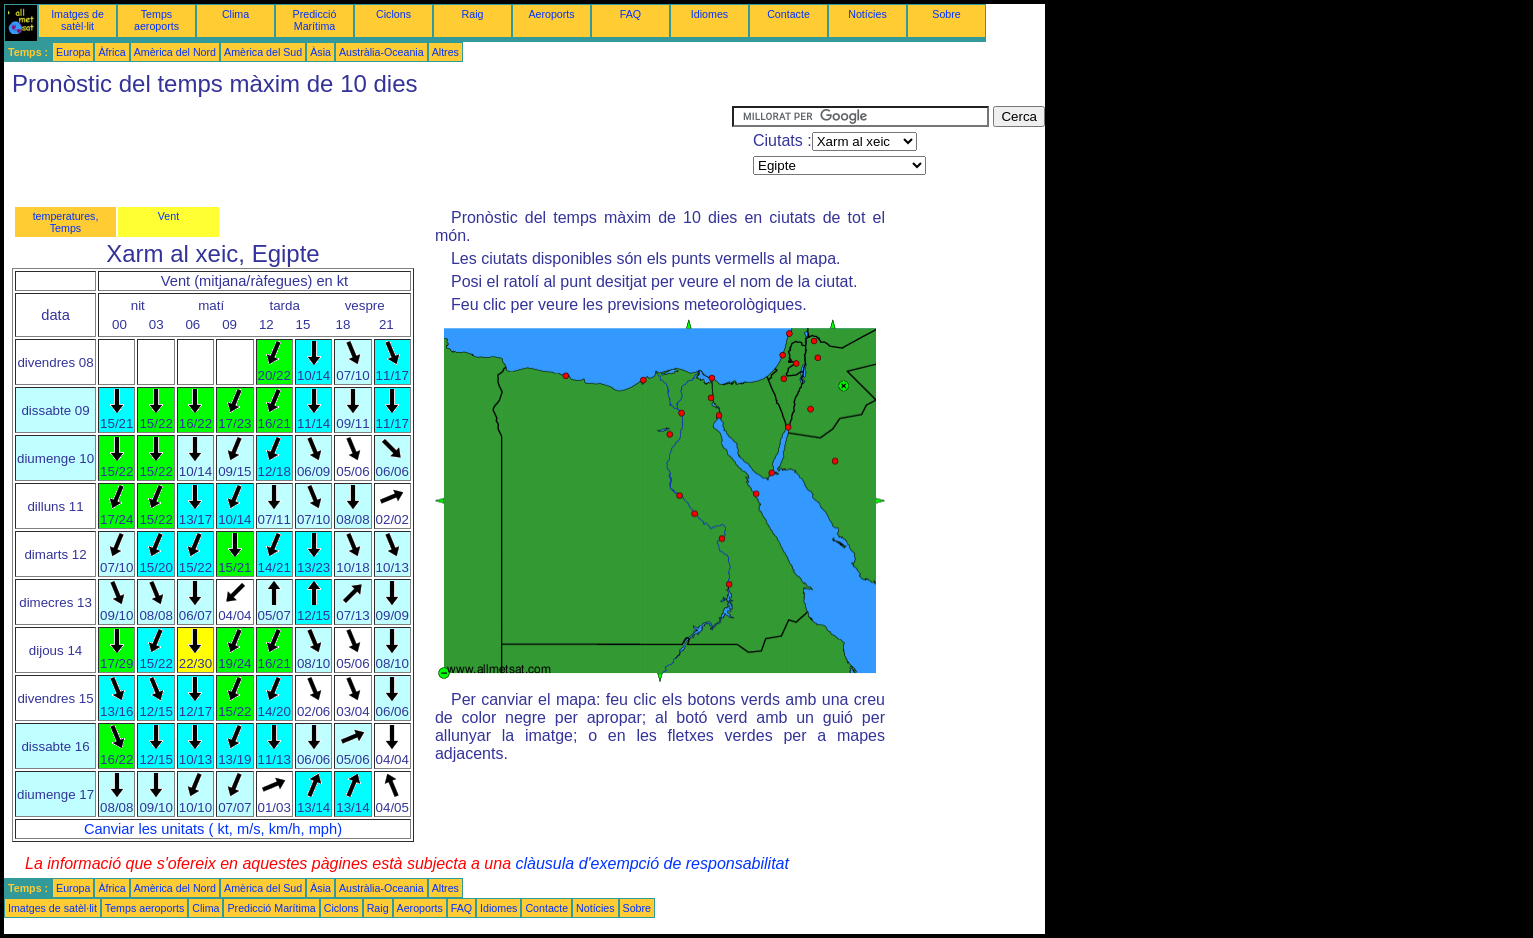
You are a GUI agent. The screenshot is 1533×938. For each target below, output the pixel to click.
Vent (168, 216)
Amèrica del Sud (263, 52)
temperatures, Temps (66, 222)
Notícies (867, 14)
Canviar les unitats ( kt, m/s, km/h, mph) (213, 829)
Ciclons (393, 14)
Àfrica (111, 52)
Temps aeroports (156, 20)
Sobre (946, 14)
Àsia (320, 52)
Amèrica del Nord (175, 52)
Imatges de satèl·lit (77, 20)
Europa (73, 52)
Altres (445, 52)
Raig (473, 14)
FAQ (630, 14)
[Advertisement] (368, 151)
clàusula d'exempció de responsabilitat (651, 863)
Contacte (788, 14)
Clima (235, 14)
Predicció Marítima (315, 20)
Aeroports (551, 14)
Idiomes (709, 14)
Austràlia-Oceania (381, 52)
